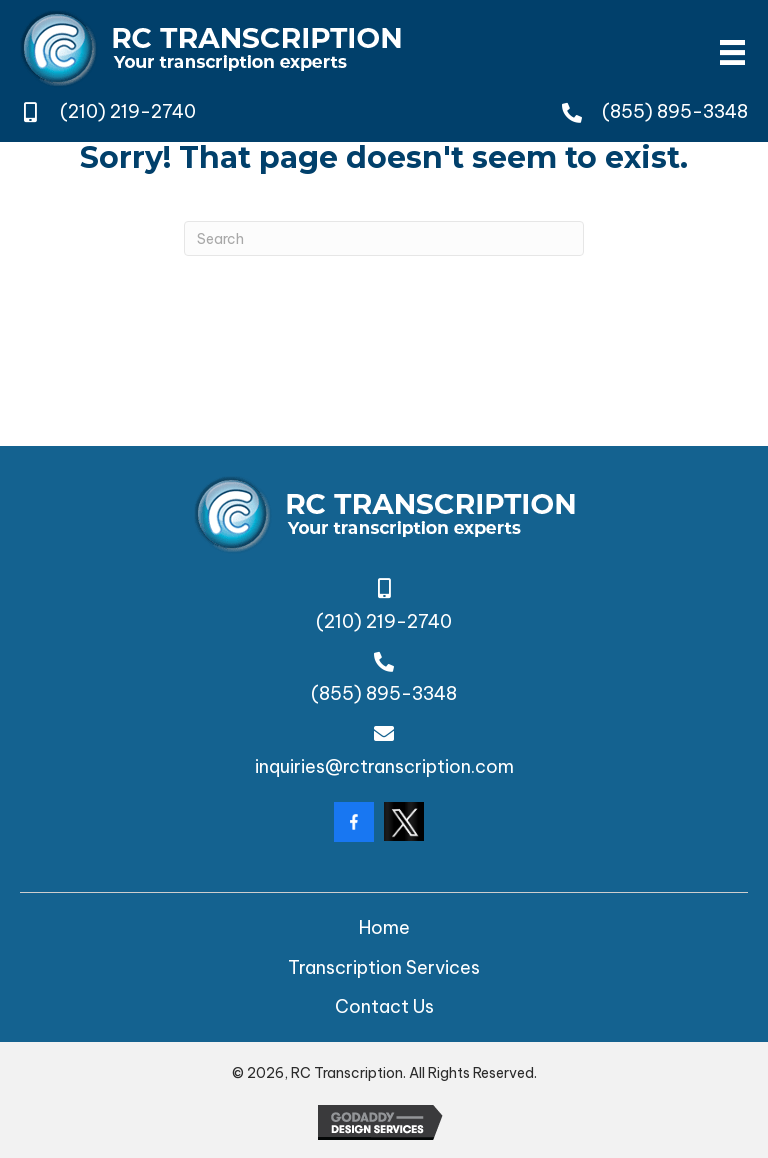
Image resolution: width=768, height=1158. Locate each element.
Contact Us (384, 1006)
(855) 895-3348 (675, 111)
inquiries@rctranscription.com (384, 766)
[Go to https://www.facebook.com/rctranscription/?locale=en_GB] (354, 822)
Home (384, 927)
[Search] (384, 238)
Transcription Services (384, 967)
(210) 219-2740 (128, 111)
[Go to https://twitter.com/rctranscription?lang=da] (404, 821)
